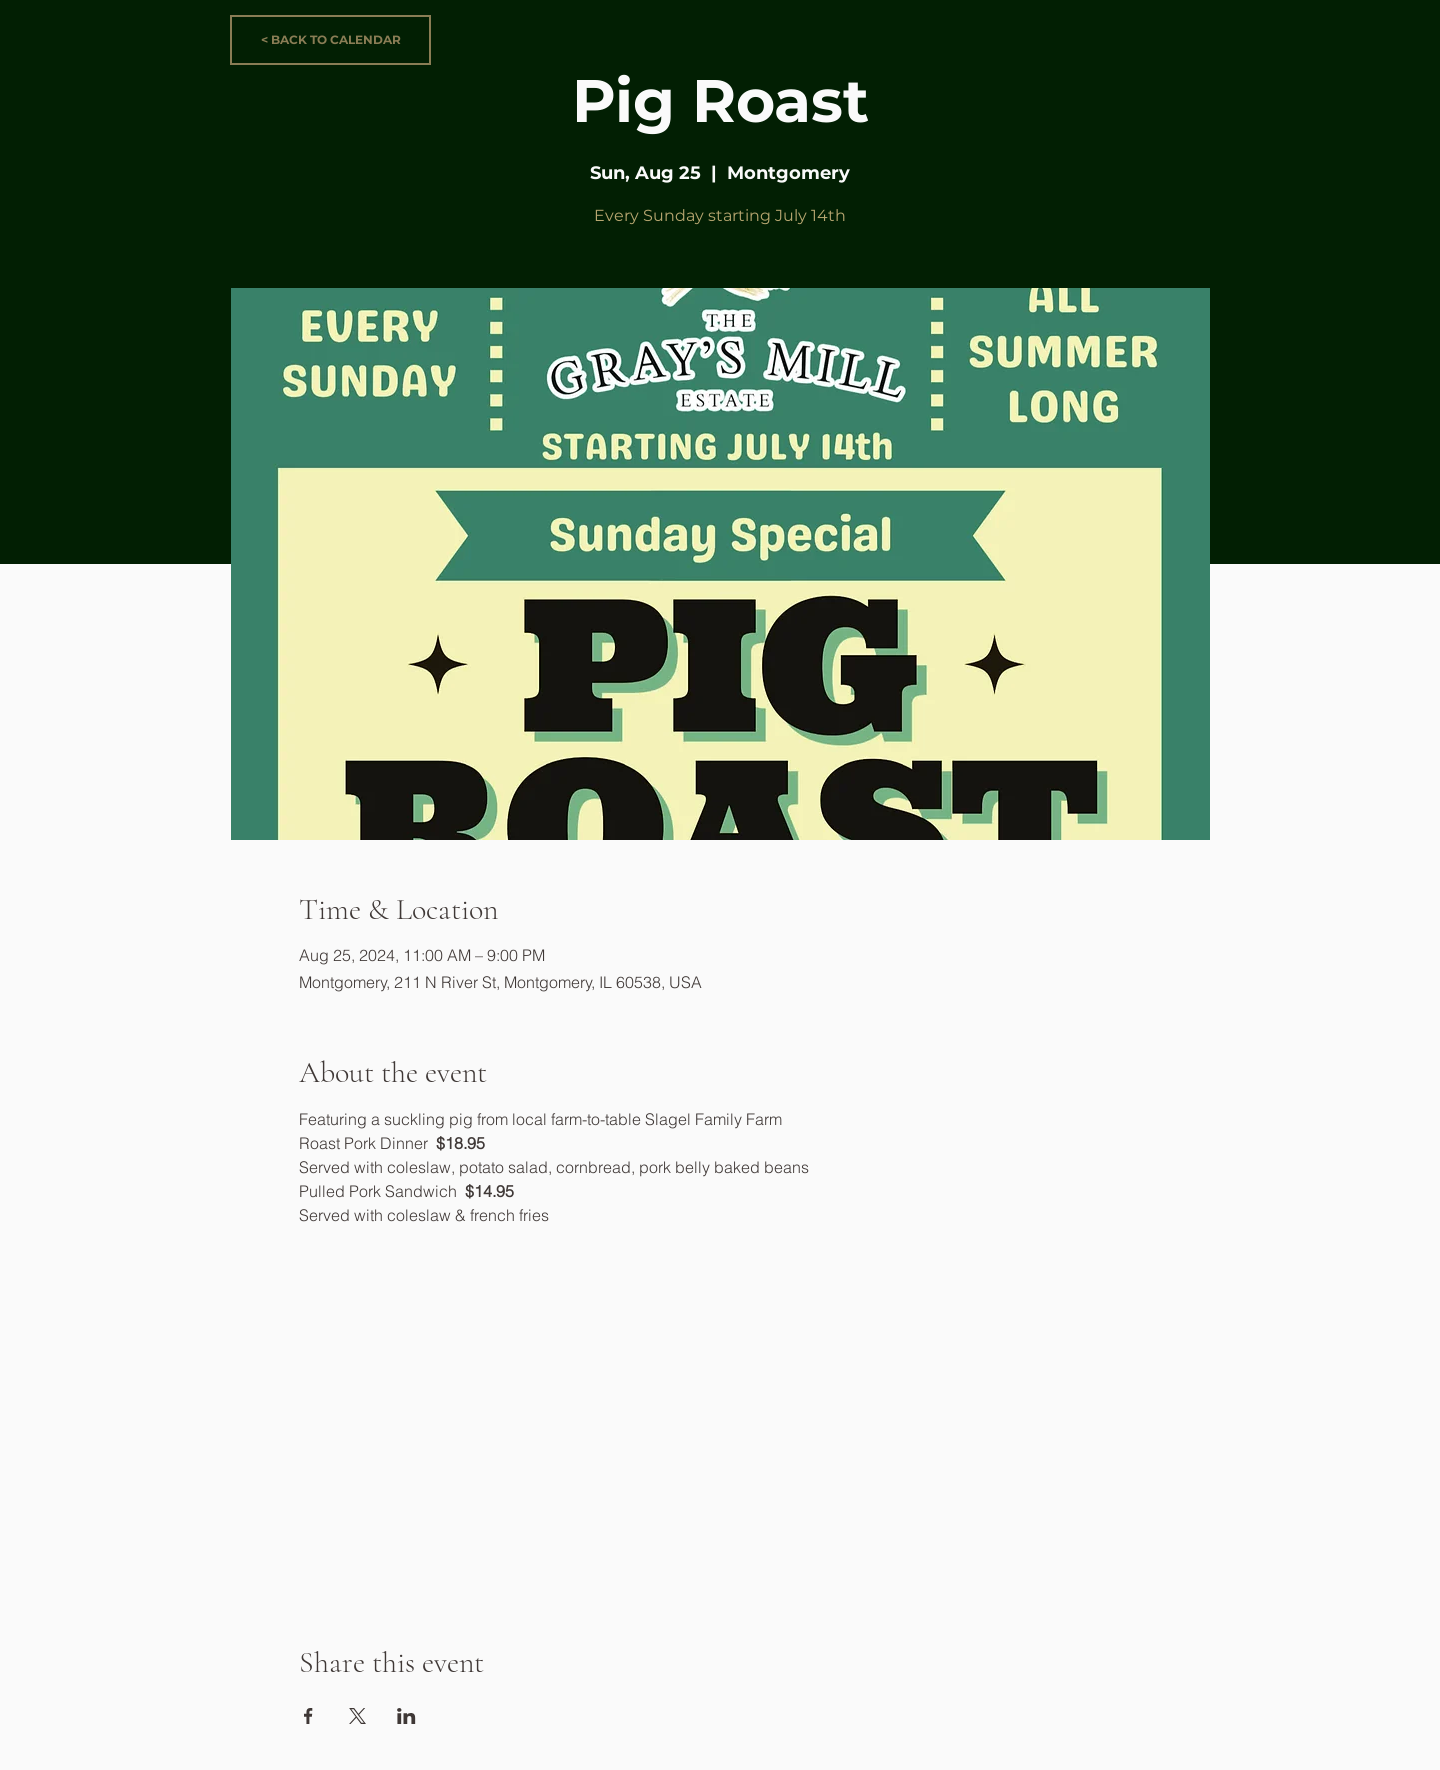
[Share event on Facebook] (308, 1716)
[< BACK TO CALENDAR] (330, 40)
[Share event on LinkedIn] (406, 1716)
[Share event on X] (357, 1716)
